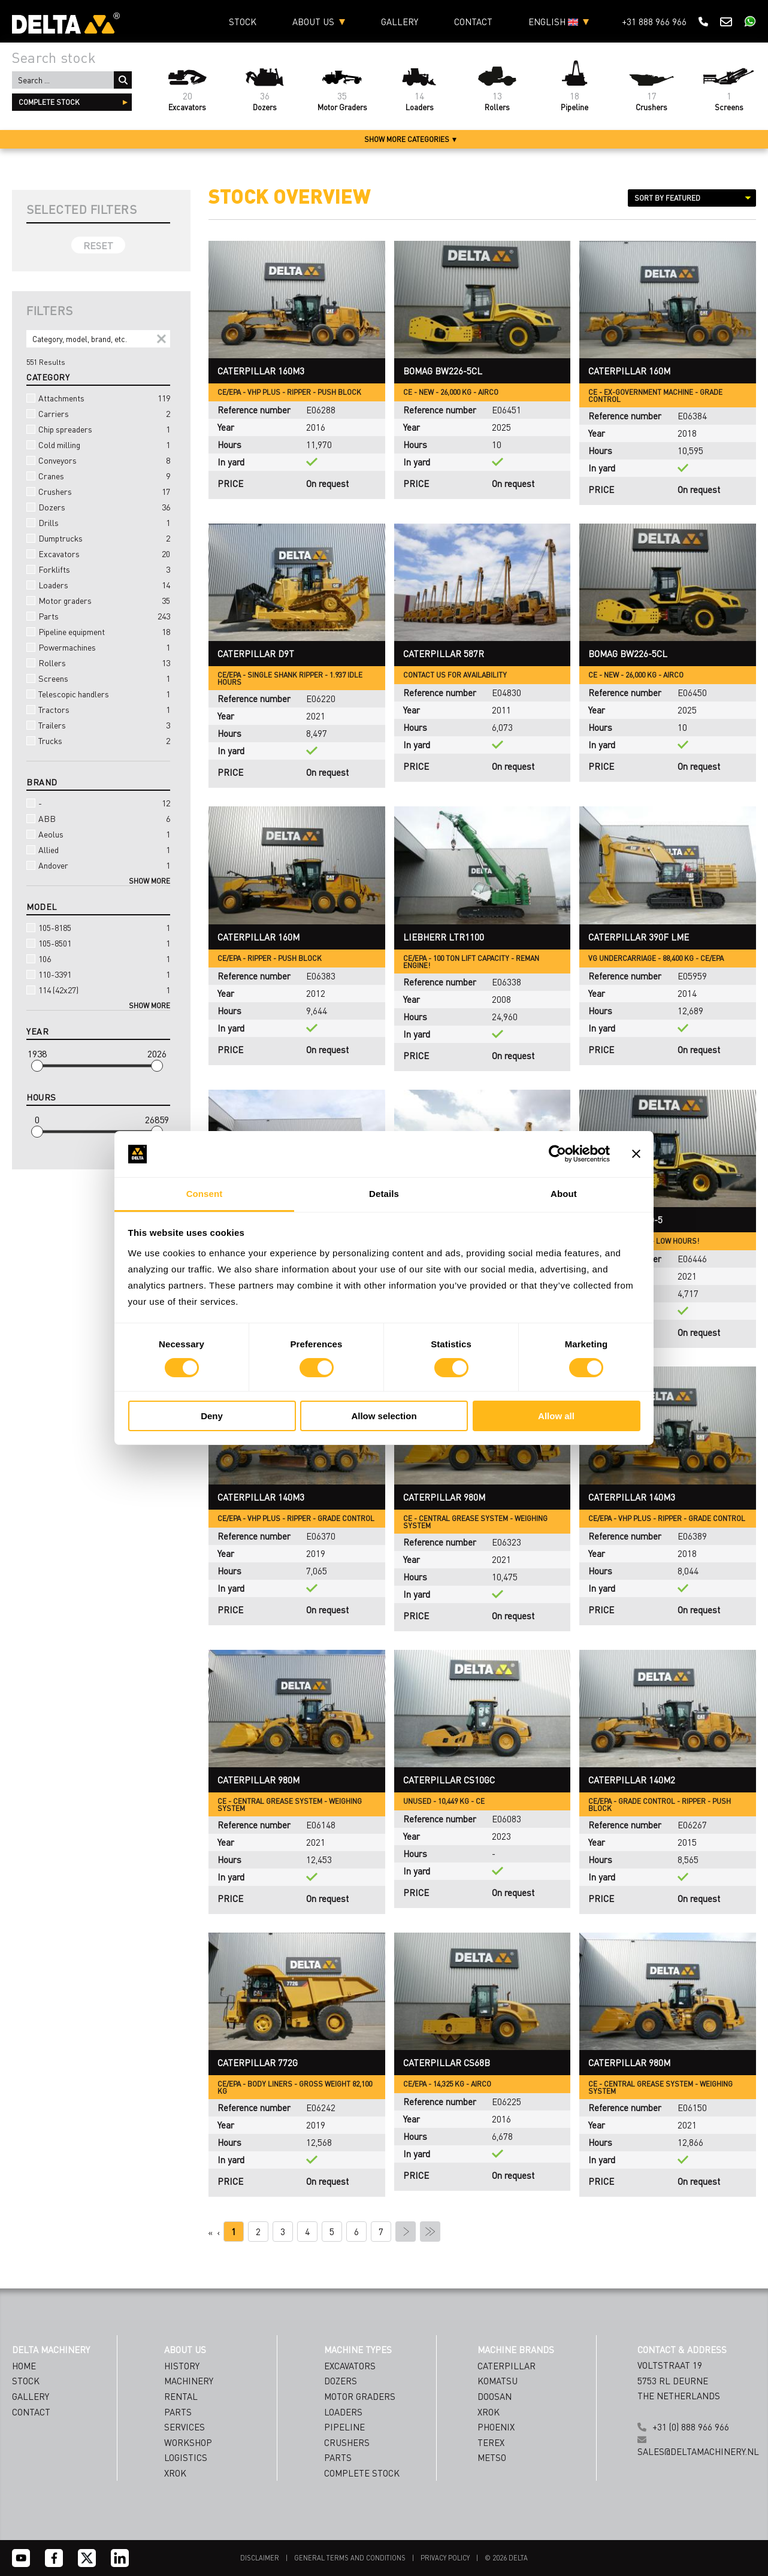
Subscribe (485, 2535)
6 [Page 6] (356, 2232)
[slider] (37, 1066)
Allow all (556, 1416)
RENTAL (181, 2396)
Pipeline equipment (98, 631)
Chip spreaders (98, 429)
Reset (98, 245)
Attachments (98, 397)
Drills (98, 522)
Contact (473, 22)
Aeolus (98, 834)
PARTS (178, 2412)
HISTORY (181, 2366)
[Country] (485, 2505)
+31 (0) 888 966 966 (690, 2427)
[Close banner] (636, 1154)
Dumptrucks (98, 538)
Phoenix (496, 2427)
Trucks (98, 740)
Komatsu (497, 2381)
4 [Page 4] (307, 2232)
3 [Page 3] (282, 2232)
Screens (98, 678)
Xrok (488, 2412)
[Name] (485, 2457)
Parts (98, 615)
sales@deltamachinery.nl (698, 2451)
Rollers (98, 662)
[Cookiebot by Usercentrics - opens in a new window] (557, 1154)
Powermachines (98, 647)
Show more (149, 880)
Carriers (98, 413)
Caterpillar (506, 2366)
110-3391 (98, 974)
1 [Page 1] (233, 2232)
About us (313, 22)
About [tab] (564, 1194)
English (553, 22)
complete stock (49, 102)
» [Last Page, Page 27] (430, 2231)
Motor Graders (359, 2396)
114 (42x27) (98, 989)
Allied (98, 849)
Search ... (123, 80)
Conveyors (98, 460)
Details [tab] (384, 1194)
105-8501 (98, 943)
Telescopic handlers (98, 693)
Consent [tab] (204, 1194)
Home (24, 2366)
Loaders (98, 584)
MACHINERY (188, 2381)
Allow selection (383, 1416)
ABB (98, 818)
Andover (98, 865)
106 (98, 958)
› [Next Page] (405, 2231)
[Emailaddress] (485, 2481)
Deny (212, 1416)
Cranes (98, 475)
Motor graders (98, 600)
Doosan (494, 2396)
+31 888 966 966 (654, 22)
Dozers (98, 506)
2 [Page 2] (258, 2232)
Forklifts (98, 569)
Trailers (98, 724)
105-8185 (98, 927)
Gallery (399, 22)
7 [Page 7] (381, 2232)
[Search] (98, 338)
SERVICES (184, 2427)
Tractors (98, 709)
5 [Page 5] (331, 2232)
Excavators (98, 553)
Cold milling (98, 444)
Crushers (98, 491)
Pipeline (344, 2427)
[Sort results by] (692, 198)
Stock (242, 22)
